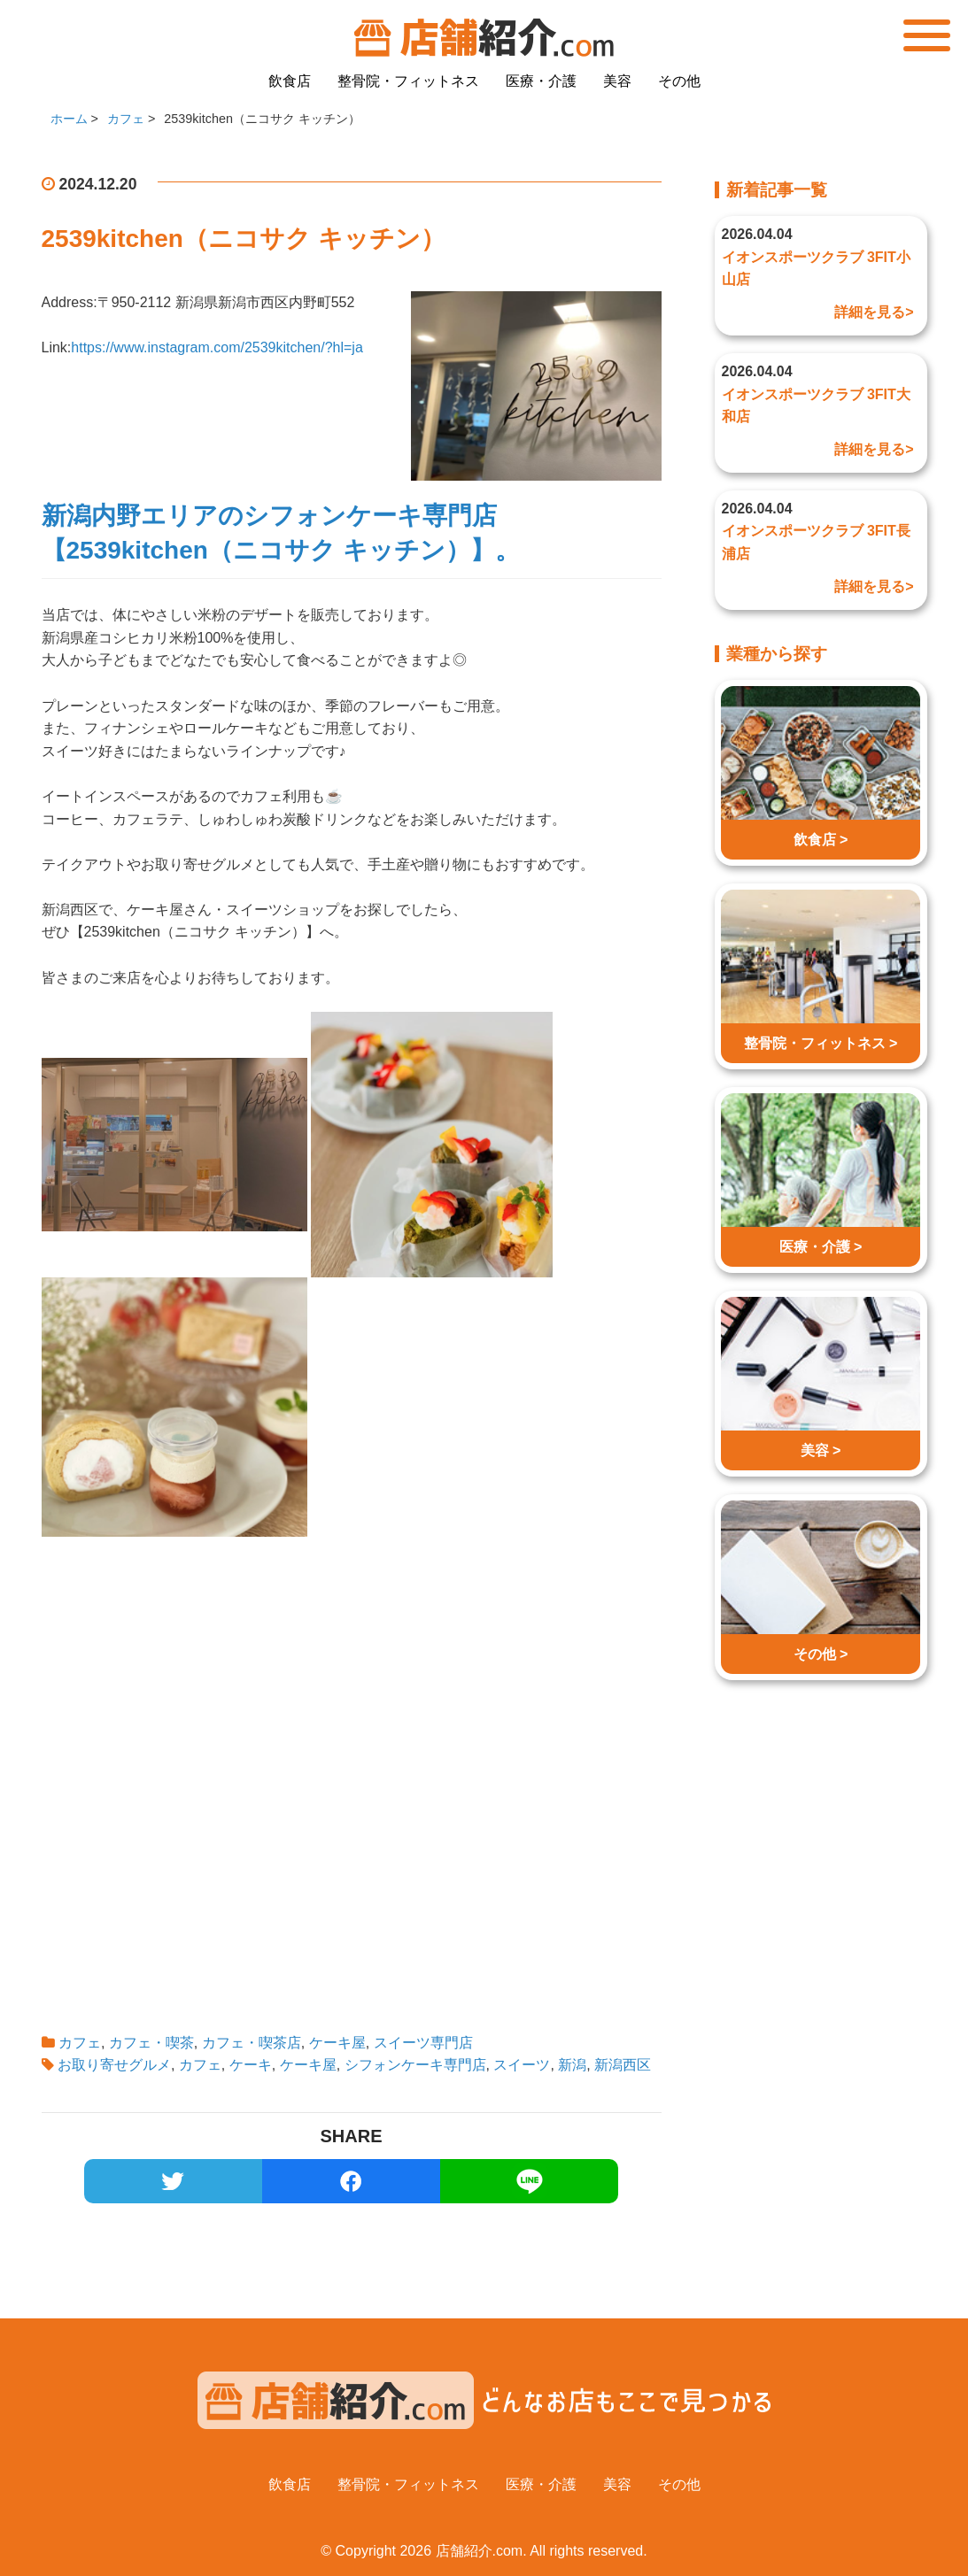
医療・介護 (541, 81)
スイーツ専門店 (423, 2042)
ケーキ (250, 2064)
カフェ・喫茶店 (251, 2042)
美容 (617, 81)
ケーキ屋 (337, 2042)
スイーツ (521, 2064)
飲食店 (289, 81)
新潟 (572, 2064)
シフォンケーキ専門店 (415, 2064)
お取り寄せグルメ (114, 2064)
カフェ (79, 2042)
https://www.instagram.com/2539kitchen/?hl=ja (217, 347)
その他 (679, 81)
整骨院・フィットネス (408, 81)
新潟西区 (622, 2064)
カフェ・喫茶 (151, 2042)
